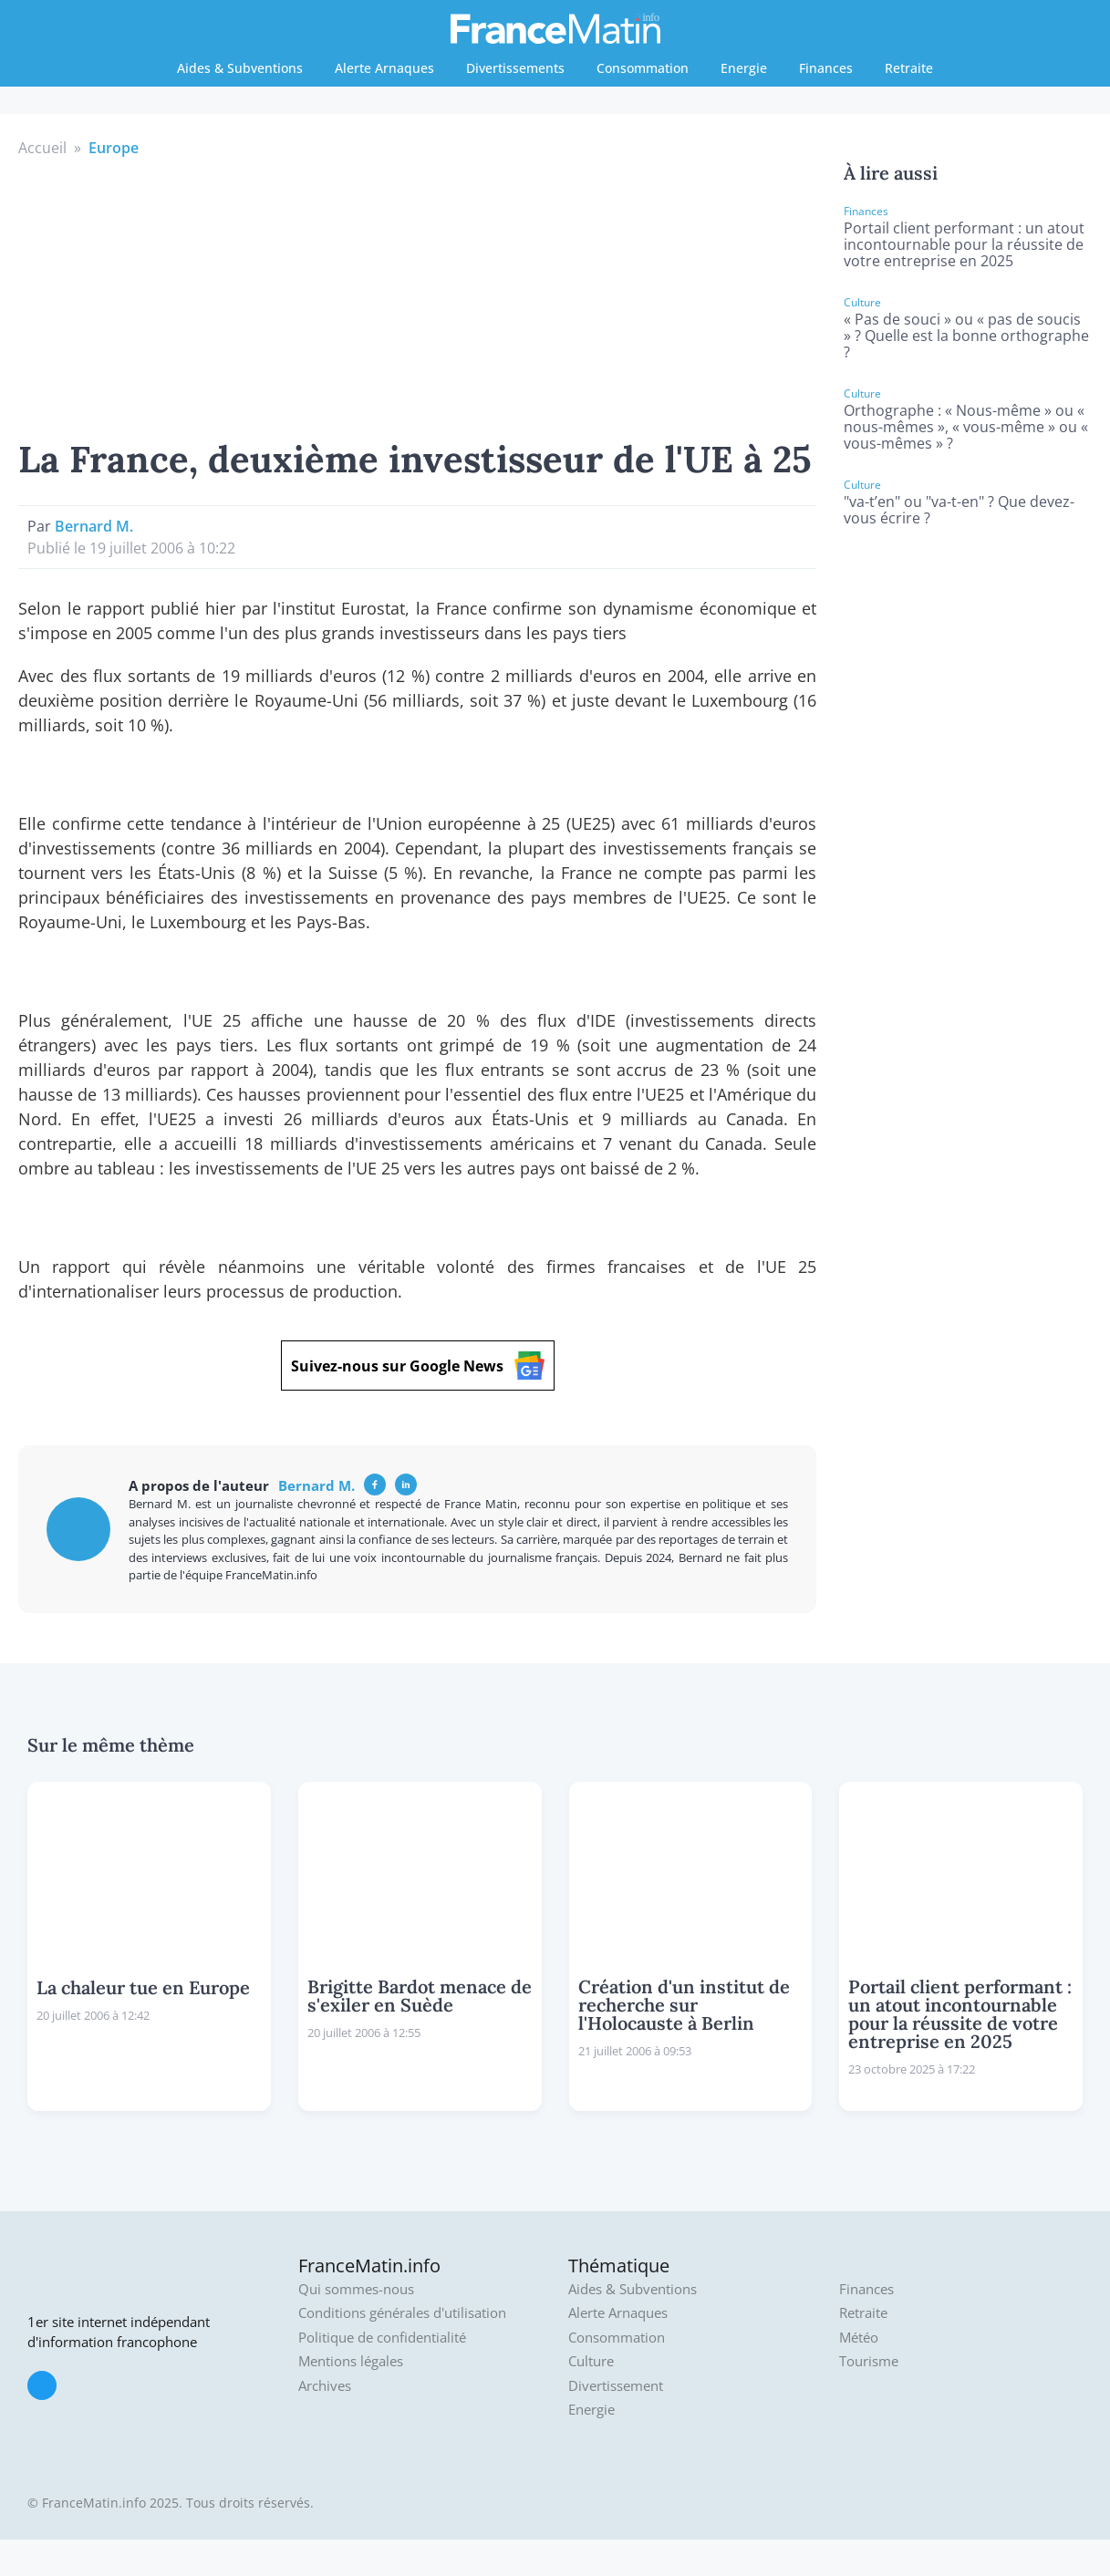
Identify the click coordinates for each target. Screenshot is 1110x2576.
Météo (858, 2337)
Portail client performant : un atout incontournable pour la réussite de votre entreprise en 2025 (964, 244)
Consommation (642, 68)
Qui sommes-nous (356, 2289)
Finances (826, 68)
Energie (744, 68)
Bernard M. (94, 526)
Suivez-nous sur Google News (418, 1365)
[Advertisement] (418, 295)
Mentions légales (350, 2361)
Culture (591, 2361)
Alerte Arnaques (384, 68)
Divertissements (515, 68)
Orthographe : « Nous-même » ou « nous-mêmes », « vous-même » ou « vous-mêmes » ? (966, 426)
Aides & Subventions (240, 68)
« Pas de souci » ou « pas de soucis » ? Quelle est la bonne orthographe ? (966, 335)
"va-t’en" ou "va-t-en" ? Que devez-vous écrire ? (959, 509)
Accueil (42, 148)
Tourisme (868, 2361)
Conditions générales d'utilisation (402, 2313)
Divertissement (615, 2386)
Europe (113, 148)
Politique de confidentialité (382, 2337)
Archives (324, 2386)
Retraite (909, 68)
